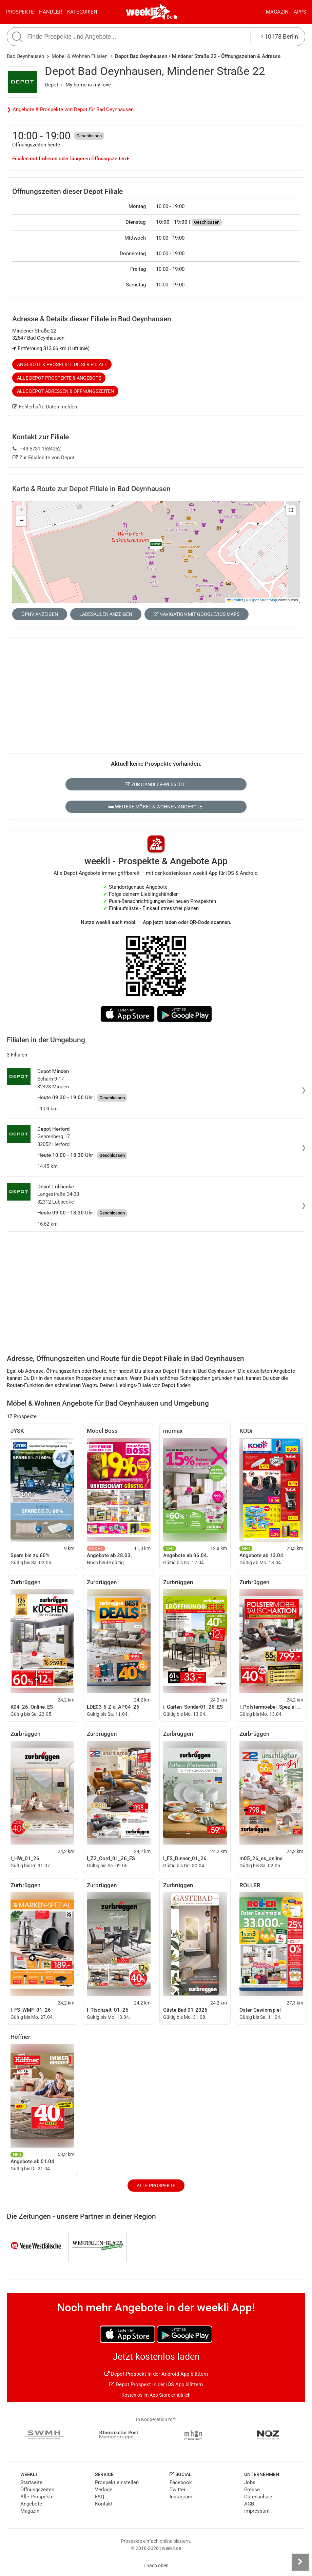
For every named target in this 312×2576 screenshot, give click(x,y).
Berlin (173, 17)
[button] (291, 510)
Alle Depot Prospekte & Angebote (59, 378)
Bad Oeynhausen (25, 56)
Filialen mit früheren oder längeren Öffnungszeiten (70, 159)
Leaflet (235, 600)
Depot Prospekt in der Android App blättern (156, 2374)
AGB (249, 2504)
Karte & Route (91, 489)
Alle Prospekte (156, 2185)
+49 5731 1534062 (37, 449)
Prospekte (20, 12)
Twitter (178, 2490)
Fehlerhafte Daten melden (44, 407)
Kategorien (82, 12)
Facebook (181, 2482)
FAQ (99, 2497)
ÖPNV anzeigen (39, 614)
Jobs (249, 2482)
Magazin (277, 12)
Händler (50, 12)
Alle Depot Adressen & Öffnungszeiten (65, 391)
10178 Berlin (279, 36)
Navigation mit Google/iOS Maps (196, 614)
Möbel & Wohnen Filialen (80, 56)
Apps (300, 12)
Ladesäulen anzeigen (105, 614)
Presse (252, 2490)
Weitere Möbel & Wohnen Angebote (155, 806)
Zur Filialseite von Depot (44, 458)
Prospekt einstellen (117, 2482)
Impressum (257, 2511)
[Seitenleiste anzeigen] (300, 2562)
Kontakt (104, 2504)
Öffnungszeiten (37, 2490)
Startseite (31, 2482)
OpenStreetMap (263, 600)
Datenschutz (258, 2497)
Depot (51, 85)
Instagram (181, 2497)
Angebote (31, 2504)
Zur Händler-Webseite (155, 784)
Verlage (103, 2490)
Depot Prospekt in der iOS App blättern (156, 2384)
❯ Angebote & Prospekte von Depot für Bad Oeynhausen (70, 109)
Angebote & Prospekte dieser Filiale (62, 364)
